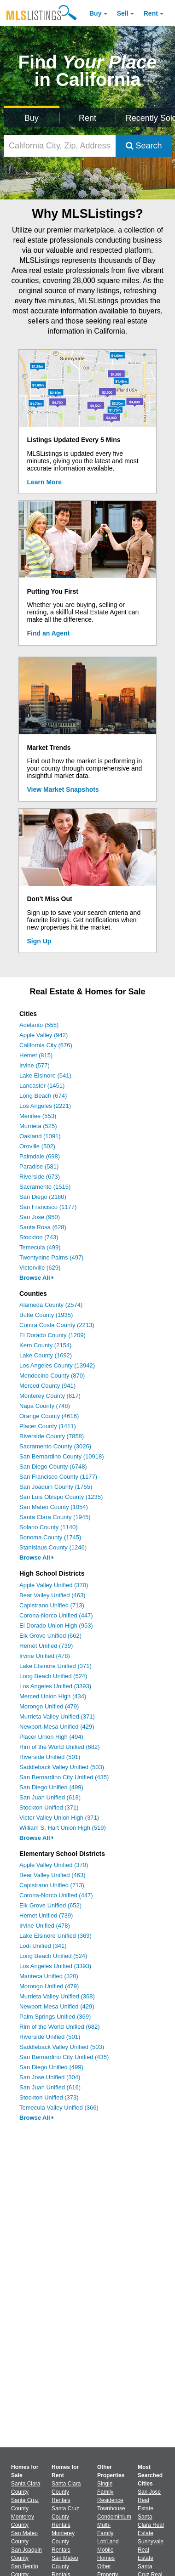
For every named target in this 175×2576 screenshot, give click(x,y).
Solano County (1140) (48, 1527)
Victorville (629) (39, 1267)
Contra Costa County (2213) (56, 1325)
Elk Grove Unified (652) (50, 1905)
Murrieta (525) (38, 1126)
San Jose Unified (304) (49, 2077)
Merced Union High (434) (52, 1696)
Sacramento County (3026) (55, 1446)
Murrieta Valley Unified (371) (57, 1716)
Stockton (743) (38, 1237)
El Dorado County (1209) (52, 1335)
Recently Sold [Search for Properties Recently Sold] (149, 118)
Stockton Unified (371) (49, 1807)
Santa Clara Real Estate (151, 2525)
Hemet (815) (35, 1055)
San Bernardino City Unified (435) (64, 1777)
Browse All (36, 1277)
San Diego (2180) (42, 1196)
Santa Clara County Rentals (66, 2491)
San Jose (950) (39, 1217)
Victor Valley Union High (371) (59, 1817)
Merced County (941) (47, 1385)
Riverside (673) (39, 1176)
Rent (151, 13)
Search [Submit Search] (144, 145)
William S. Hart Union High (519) (62, 1827)
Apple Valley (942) (43, 1035)
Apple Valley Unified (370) (53, 1585)
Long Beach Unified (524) (53, 1676)
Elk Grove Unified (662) (50, 1635)
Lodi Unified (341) (43, 1945)
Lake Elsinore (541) (45, 1075)
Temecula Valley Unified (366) (59, 2107)
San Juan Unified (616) (50, 2087)
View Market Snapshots (63, 789)
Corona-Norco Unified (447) (56, 1615)
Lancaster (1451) (41, 1085)
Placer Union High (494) (51, 1736)
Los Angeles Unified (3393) (55, 1686)
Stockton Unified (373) (49, 2097)
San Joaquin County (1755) (55, 1486)
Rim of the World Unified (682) (59, 1746)
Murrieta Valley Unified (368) (57, 1996)
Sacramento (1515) (44, 1186)
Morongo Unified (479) (49, 1706)
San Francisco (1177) (47, 1206)
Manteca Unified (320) (48, 1976)
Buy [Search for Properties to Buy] (31, 118)
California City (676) (45, 1045)
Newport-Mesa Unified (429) (56, 1726)
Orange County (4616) (49, 1416)
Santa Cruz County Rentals (65, 2516)
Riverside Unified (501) (49, 1756)
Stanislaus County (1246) (53, 1547)
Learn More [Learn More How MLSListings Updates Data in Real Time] (44, 482)
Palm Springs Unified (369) (55, 2016)
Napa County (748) (44, 1405)
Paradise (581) (38, 1166)
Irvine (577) (34, 1065)
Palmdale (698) (39, 1156)
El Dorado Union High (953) (56, 1625)
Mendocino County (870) (52, 1375)
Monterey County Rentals (63, 2541)
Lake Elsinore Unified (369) (55, 1935)
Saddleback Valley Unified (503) (61, 1767)
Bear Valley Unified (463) (52, 1595)
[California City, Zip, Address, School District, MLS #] (60, 146)
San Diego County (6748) (53, 1466)
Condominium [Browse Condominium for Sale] (114, 2517)
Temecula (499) (40, 1247)
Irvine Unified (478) (44, 1655)
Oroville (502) (37, 1146)
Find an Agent (48, 633)
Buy (95, 13)
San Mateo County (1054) (53, 1507)
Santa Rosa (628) (42, 1227)
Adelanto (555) (38, 1024)
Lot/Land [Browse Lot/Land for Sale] (108, 2541)
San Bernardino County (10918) (61, 1456)
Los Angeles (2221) (45, 1105)
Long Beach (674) (43, 1095)
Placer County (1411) (47, 1426)
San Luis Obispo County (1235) (61, 1496)
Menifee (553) (37, 1115)
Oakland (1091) (40, 1136)
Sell (122, 13)
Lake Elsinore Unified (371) (55, 1665)
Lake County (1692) (45, 1355)
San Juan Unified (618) (50, 1797)
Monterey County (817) (50, 1395)
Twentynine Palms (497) (51, 1257)
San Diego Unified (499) (51, 1787)
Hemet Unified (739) (46, 1645)
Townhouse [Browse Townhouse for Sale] (111, 2508)
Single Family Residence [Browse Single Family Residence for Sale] (110, 2491)
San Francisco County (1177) (58, 1476)
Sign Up (39, 941)
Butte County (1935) (46, 1314)
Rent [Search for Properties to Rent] (87, 118)
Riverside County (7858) (51, 1436)
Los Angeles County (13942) (57, 1365)
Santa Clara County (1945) (55, 1517)
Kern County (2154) (45, 1345)
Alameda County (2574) (50, 1304)
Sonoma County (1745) (50, 1537)
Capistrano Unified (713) (51, 1605)
